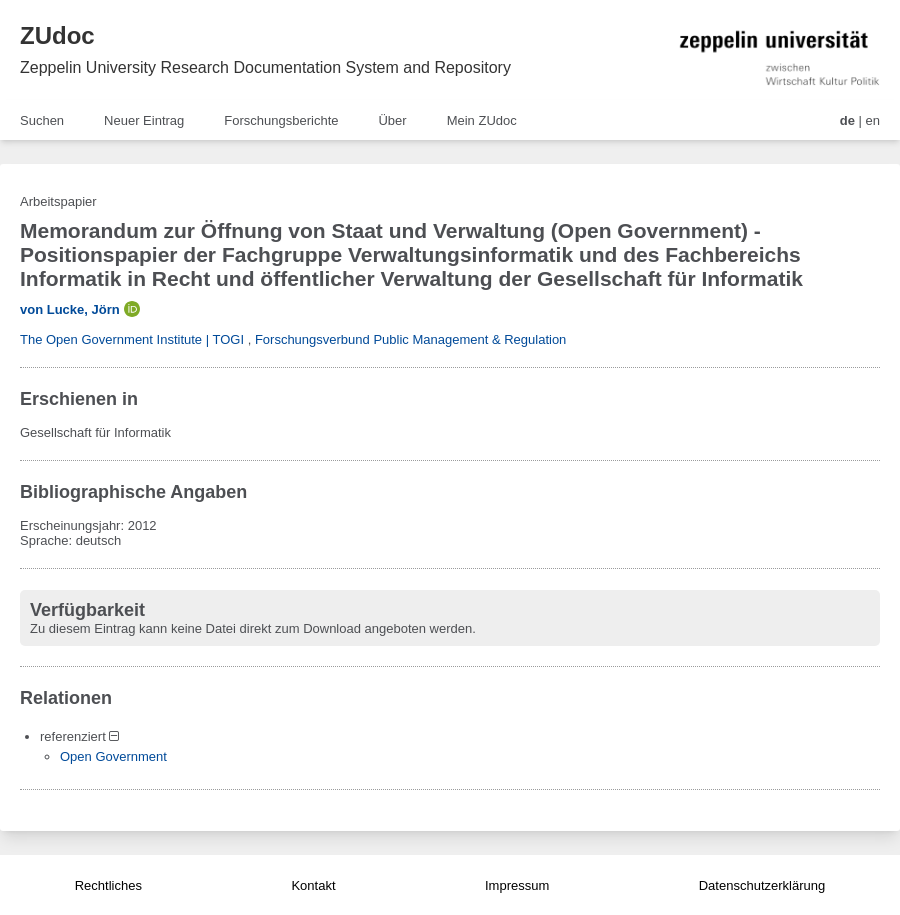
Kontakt (313, 885)
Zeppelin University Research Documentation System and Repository (265, 67)
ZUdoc (57, 35)
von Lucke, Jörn (70, 309)
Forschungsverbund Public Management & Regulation (410, 339)
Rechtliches (108, 885)
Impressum (517, 885)
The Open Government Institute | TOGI (132, 339)
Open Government (113, 756)
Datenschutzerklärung (762, 885)
